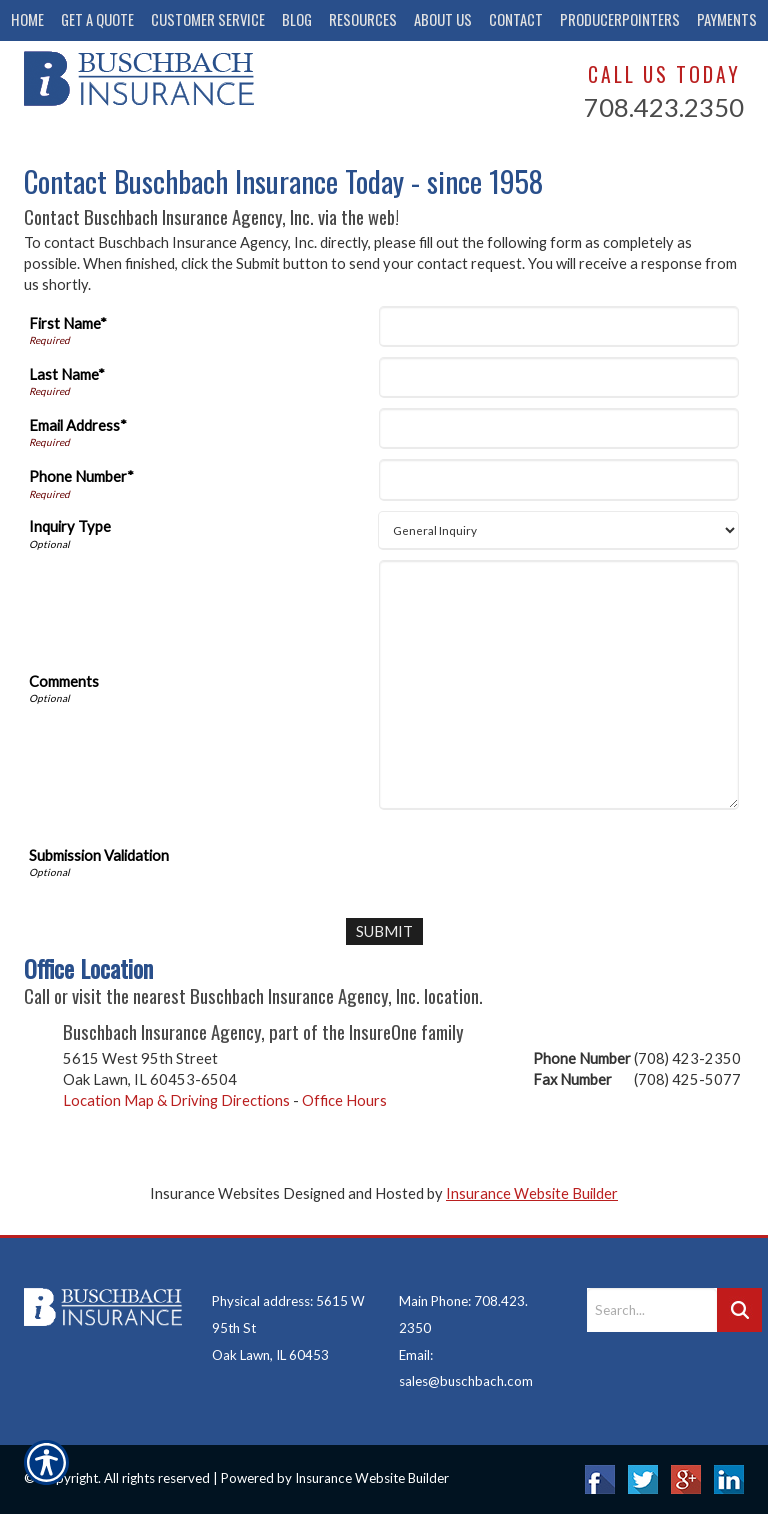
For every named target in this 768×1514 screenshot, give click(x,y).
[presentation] (536, 859)
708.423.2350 (664, 107)
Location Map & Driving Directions (176, 1099)
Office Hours (344, 1099)
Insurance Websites (215, 1193)
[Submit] (384, 931)
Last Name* (67, 374)
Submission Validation (99, 855)
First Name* (68, 323)
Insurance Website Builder (532, 1193)
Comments (64, 681)
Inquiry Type (70, 526)
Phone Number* (81, 476)
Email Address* (78, 425)
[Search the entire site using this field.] (652, 1310)
